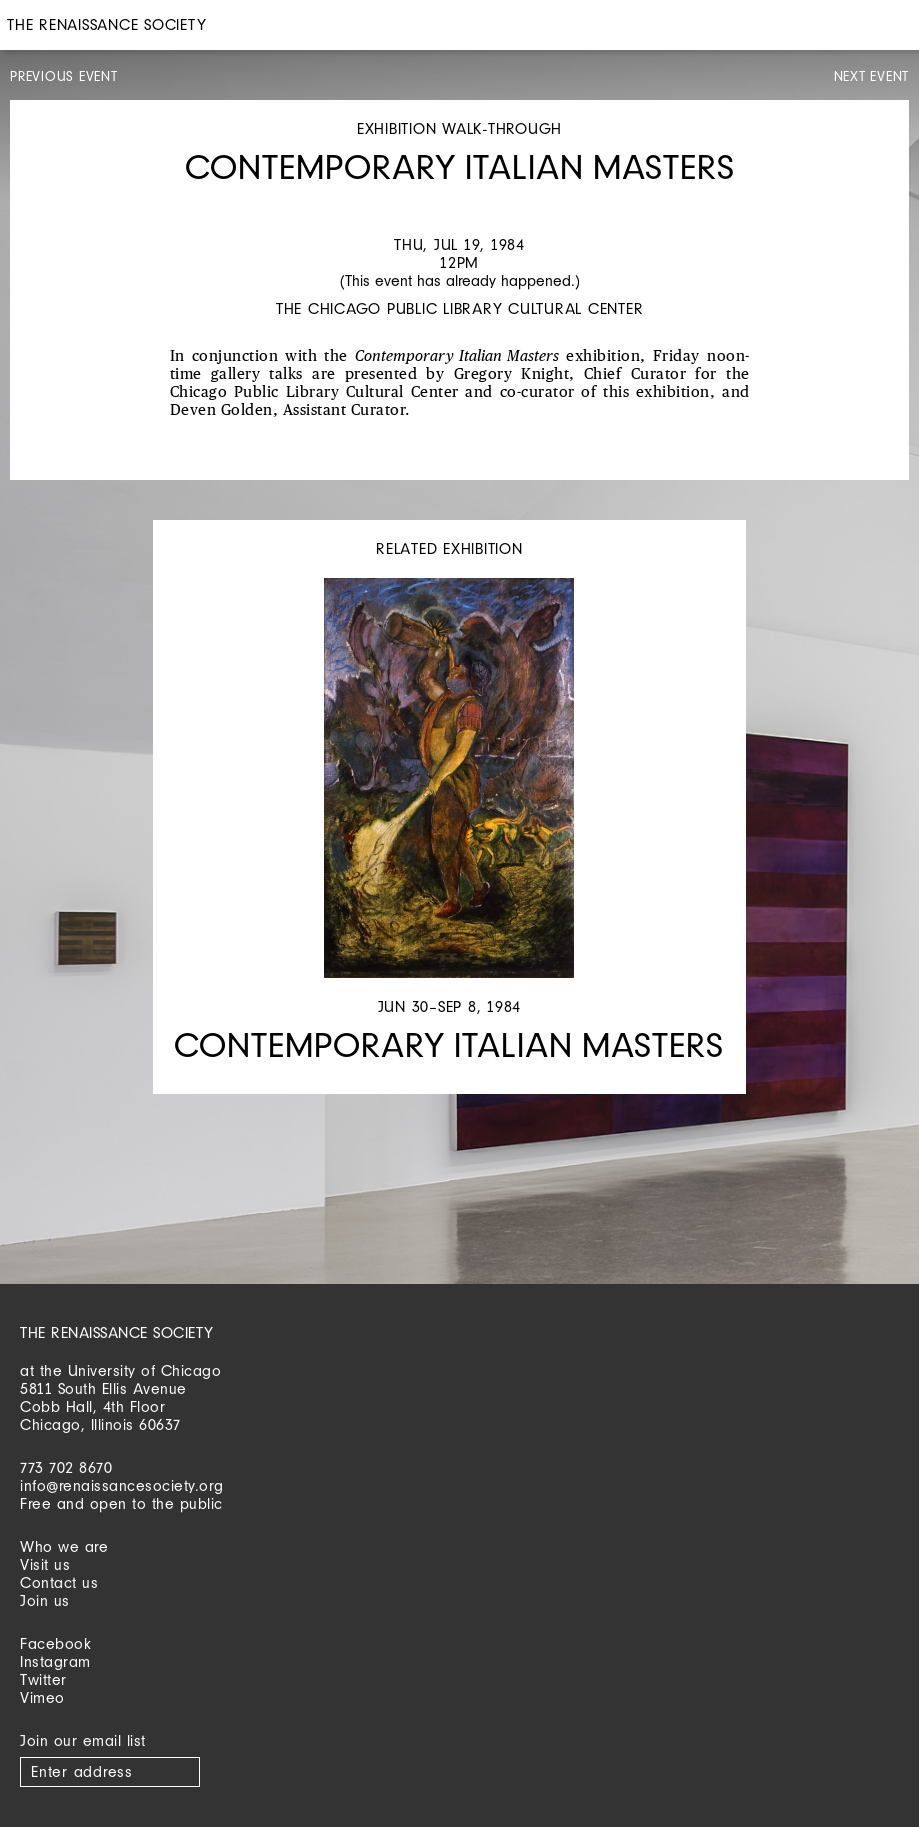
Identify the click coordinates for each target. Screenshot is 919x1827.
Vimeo (42, 1697)
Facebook (55, 1643)
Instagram (55, 1661)
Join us (45, 1600)
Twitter (43, 1679)
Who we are (64, 1546)
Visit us (45, 1564)
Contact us (59, 1582)
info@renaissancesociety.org (122, 1485)
